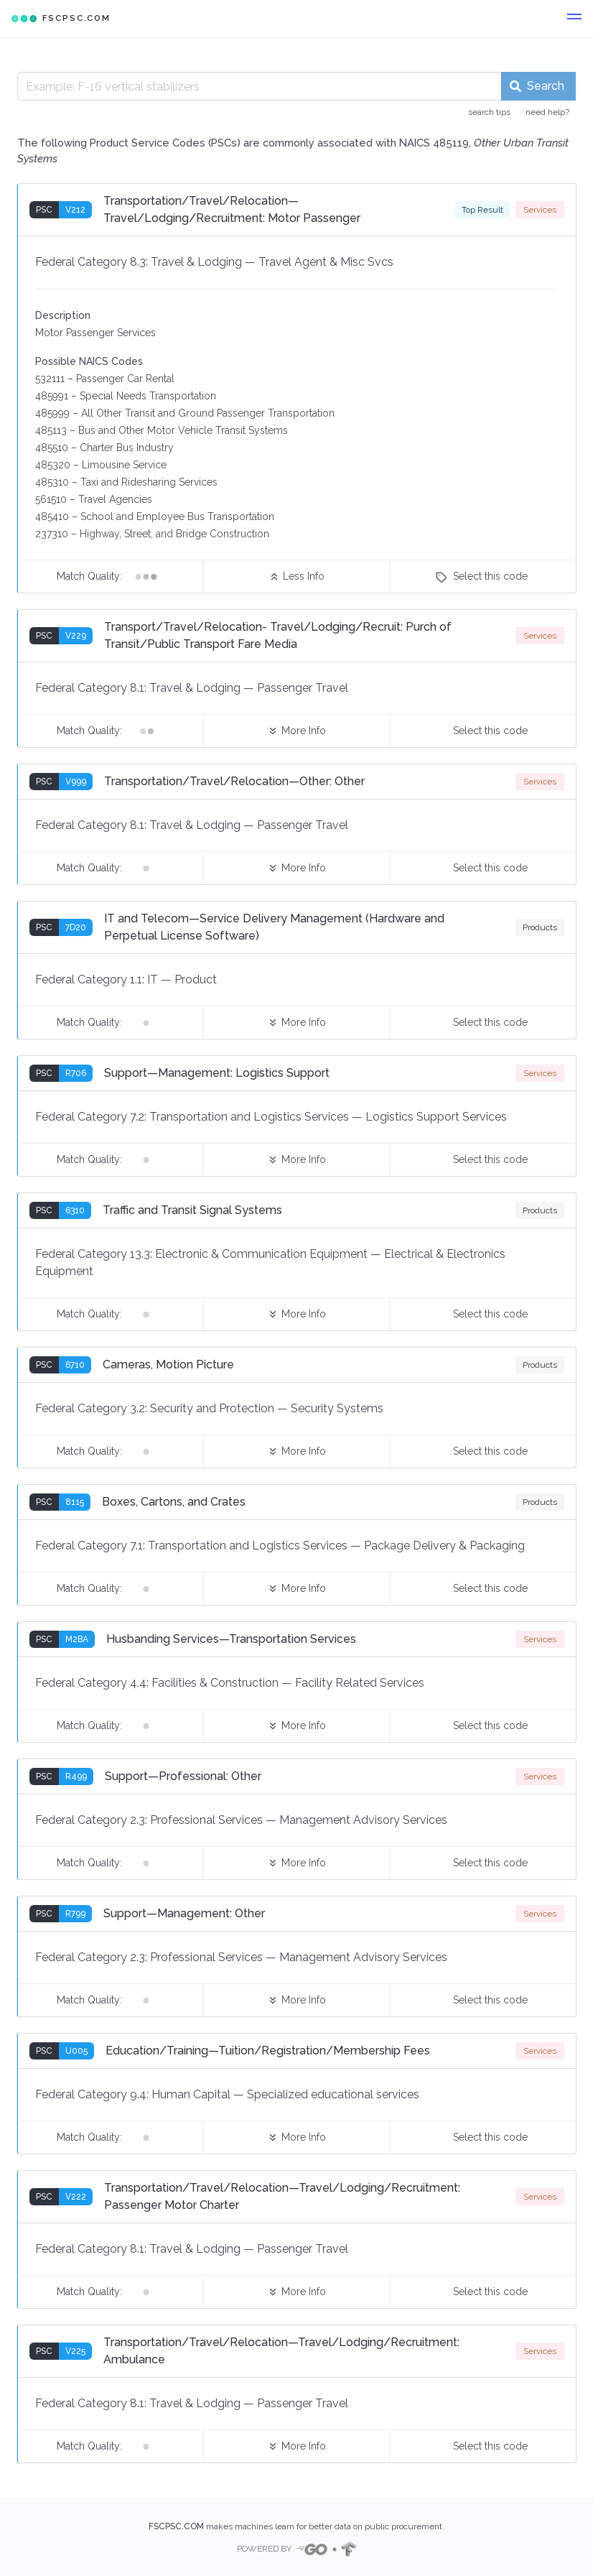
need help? (547, 112)
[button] (574, 18)
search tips (489, 112)
